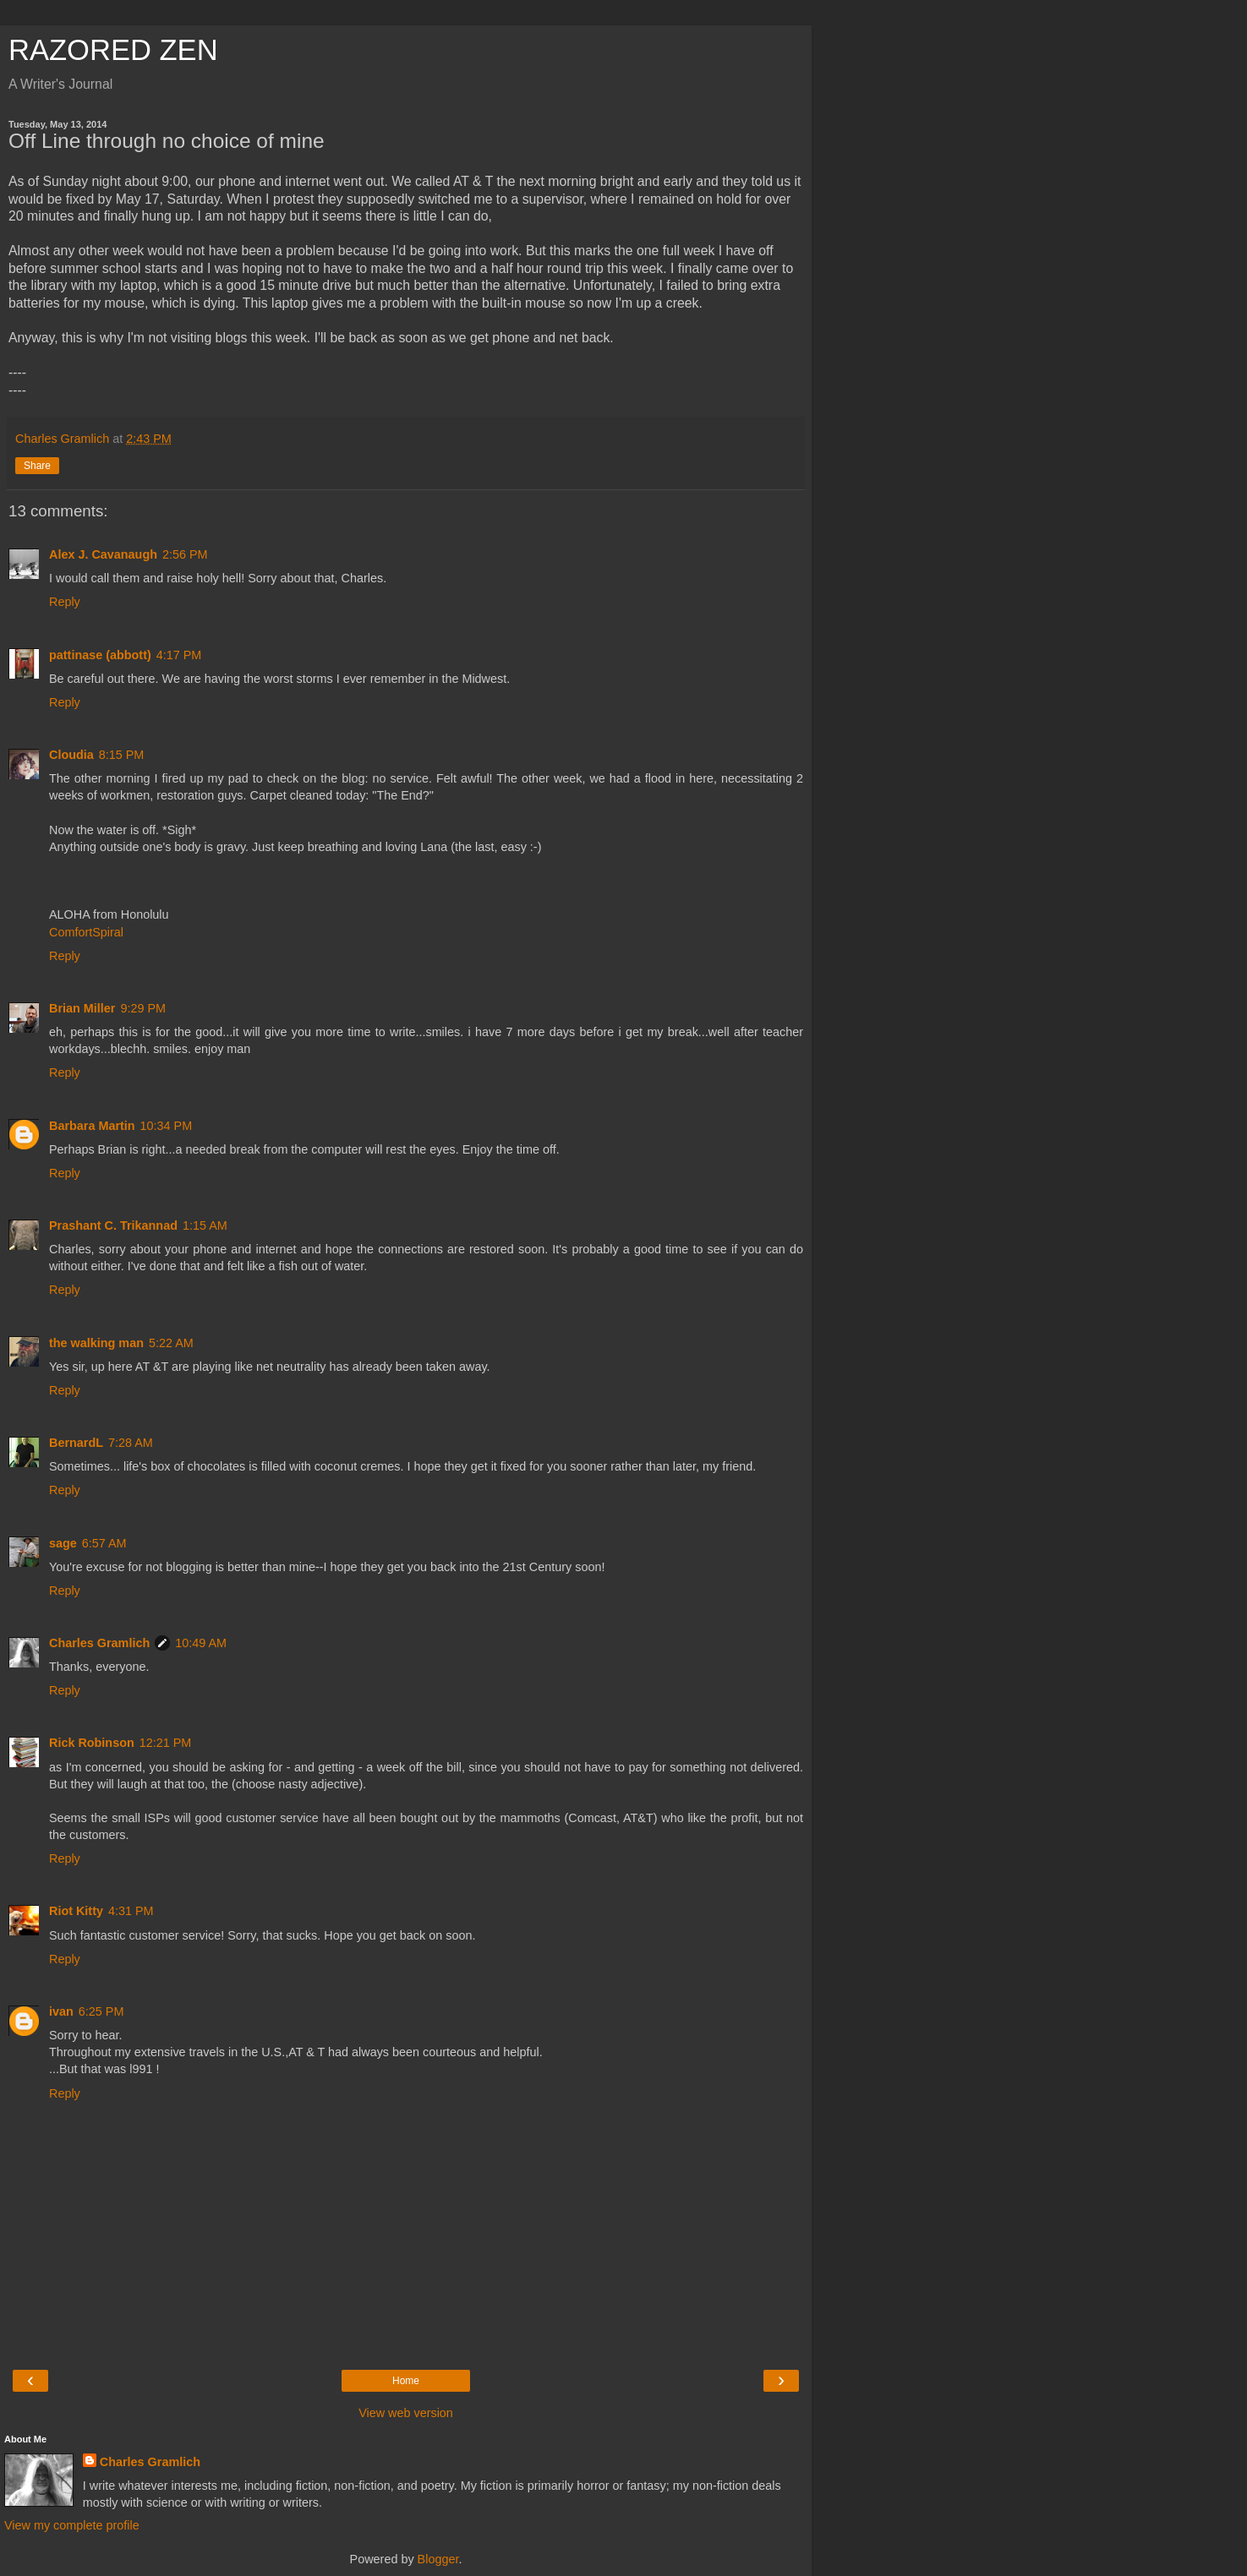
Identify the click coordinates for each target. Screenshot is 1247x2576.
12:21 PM (165, 1742)
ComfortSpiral (86, 932)
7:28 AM (130, 1442)
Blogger (438, 2559)
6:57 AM (104, 1543)
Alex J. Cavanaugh (103, 554)
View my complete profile (71, 2525)
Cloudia (71, 754)
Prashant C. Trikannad (113, 1225)
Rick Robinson (91, 1742)
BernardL (76, 1442)
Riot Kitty (76, 1911)
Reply (64, 602)
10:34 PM (166, 1125)
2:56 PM (185, 554)
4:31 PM (131, 1911)
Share (37, 466)
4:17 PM (179, 655)
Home (405, 2381)
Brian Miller (82, 1008)
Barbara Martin (92, 1125)
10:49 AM (201, 1643)
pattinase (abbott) (100, 655)
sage (63, 1543)
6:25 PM (101, 2011)
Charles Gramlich (99, 1643)
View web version (405, 2413)
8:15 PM (122, 754)
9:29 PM (143, 1008)
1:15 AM (205, 1225)
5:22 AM (171, 1343)
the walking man (96, 1343)
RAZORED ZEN (113, 50)
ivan (61, 2011)
